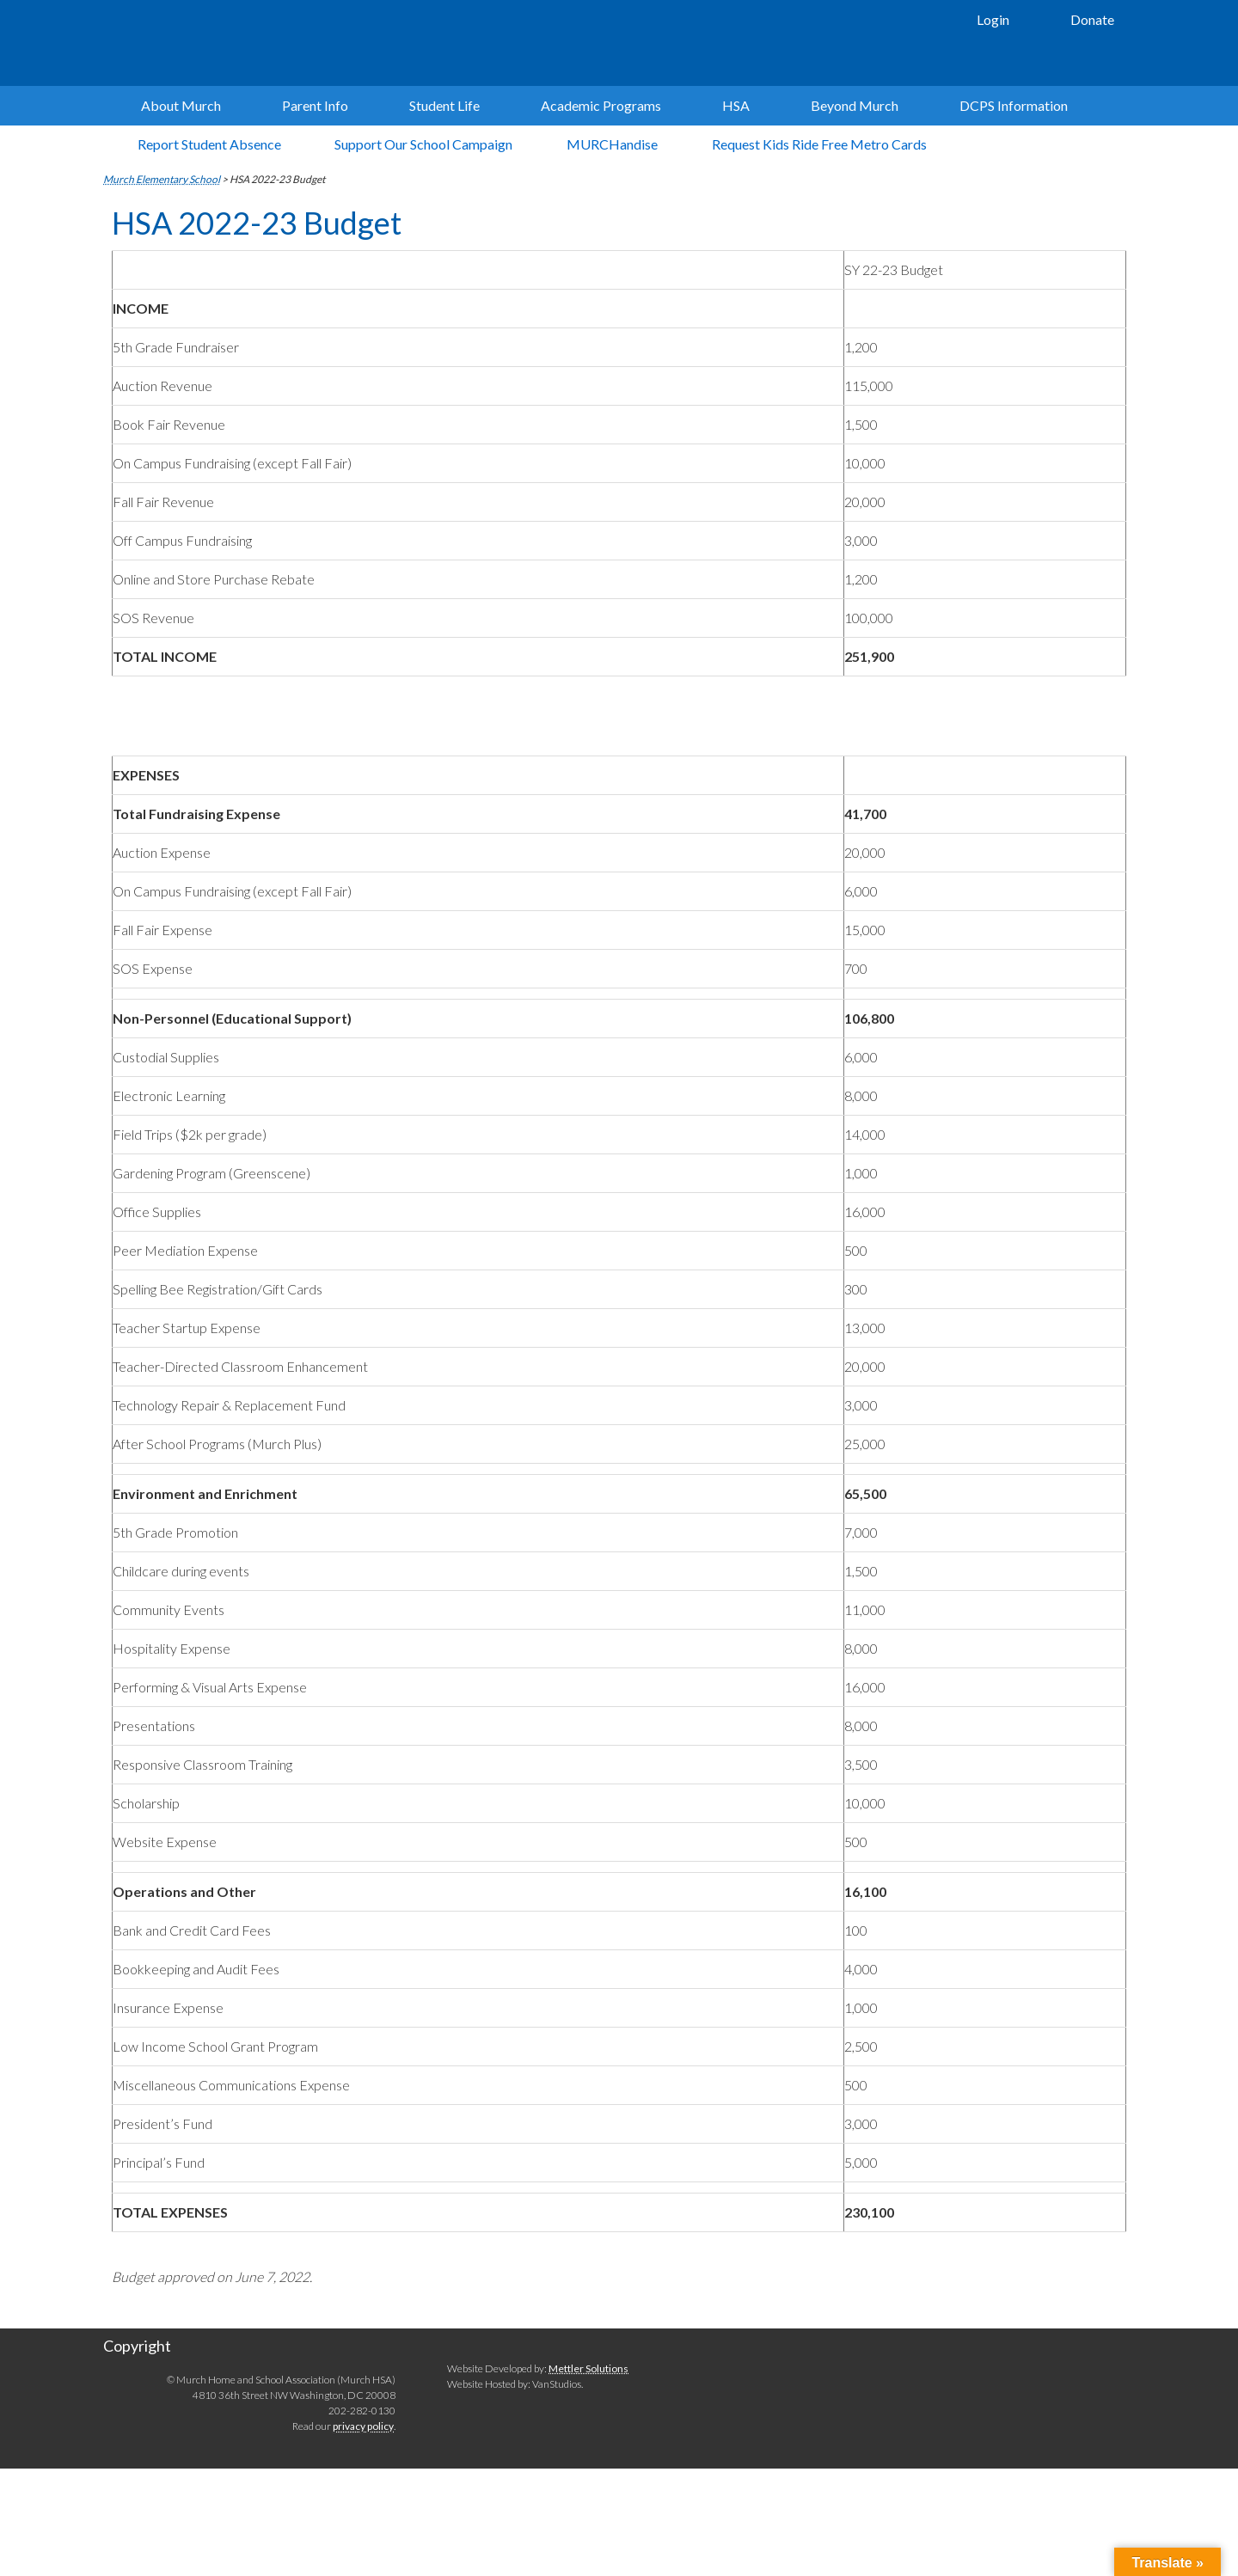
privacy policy (363, 2428)
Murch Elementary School (361, 43)
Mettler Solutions (588, 2370)
